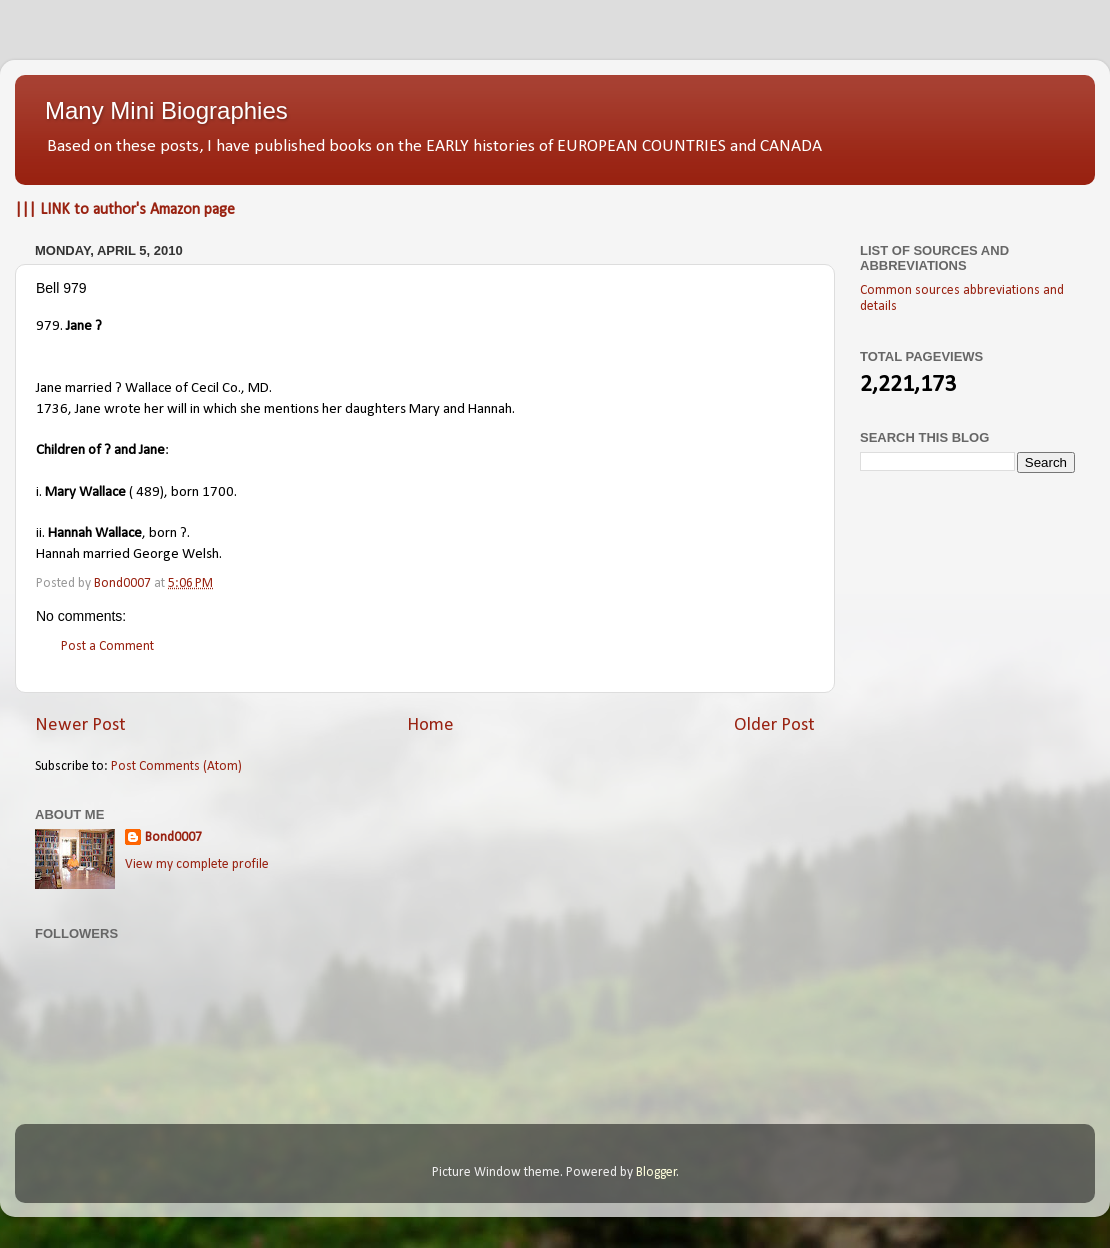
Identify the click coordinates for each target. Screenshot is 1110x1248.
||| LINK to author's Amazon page (125, 210)
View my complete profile (197, 864)
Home (430, 725)
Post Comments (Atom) (176, 766)
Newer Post (80, 725)
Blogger (656, 1172)
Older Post (774, 725)
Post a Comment (107, 646)
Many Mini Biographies (166, 110)
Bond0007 (173, 837)
